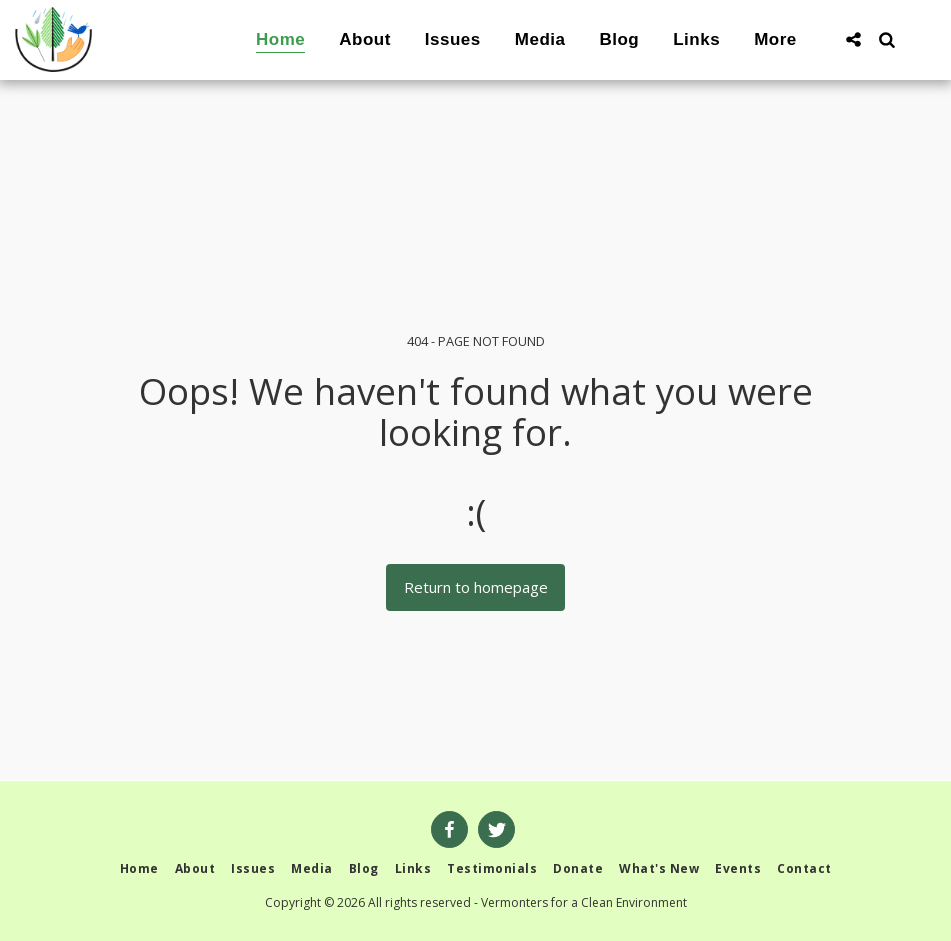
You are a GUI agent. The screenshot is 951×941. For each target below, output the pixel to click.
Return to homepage (476, 587)
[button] (853, 39)
